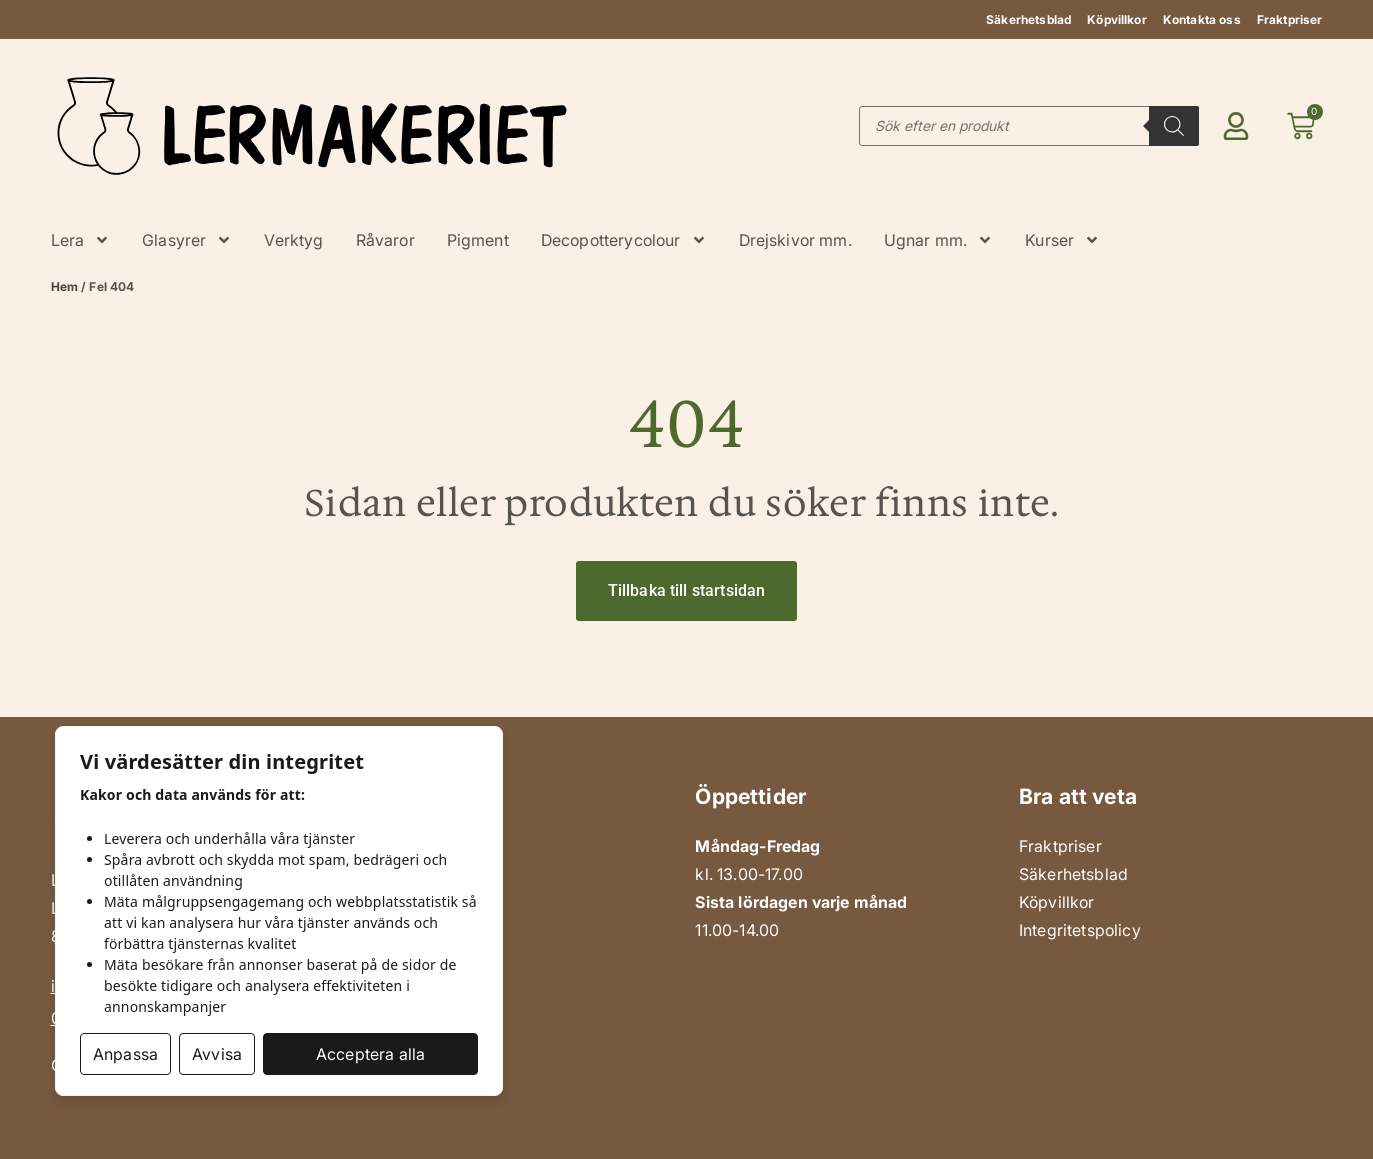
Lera (81, 240)
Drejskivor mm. (795, 240)
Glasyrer (187, 240)
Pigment (478, 240)
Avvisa (217, 1054)
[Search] (1174, 126)
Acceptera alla (370, 1054)
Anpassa (125, 1054)
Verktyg (293, 240)
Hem (64, 286)
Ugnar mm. (938, 240)
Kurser (1062, 240)
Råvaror (385, 240)
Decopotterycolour (624, 240)
